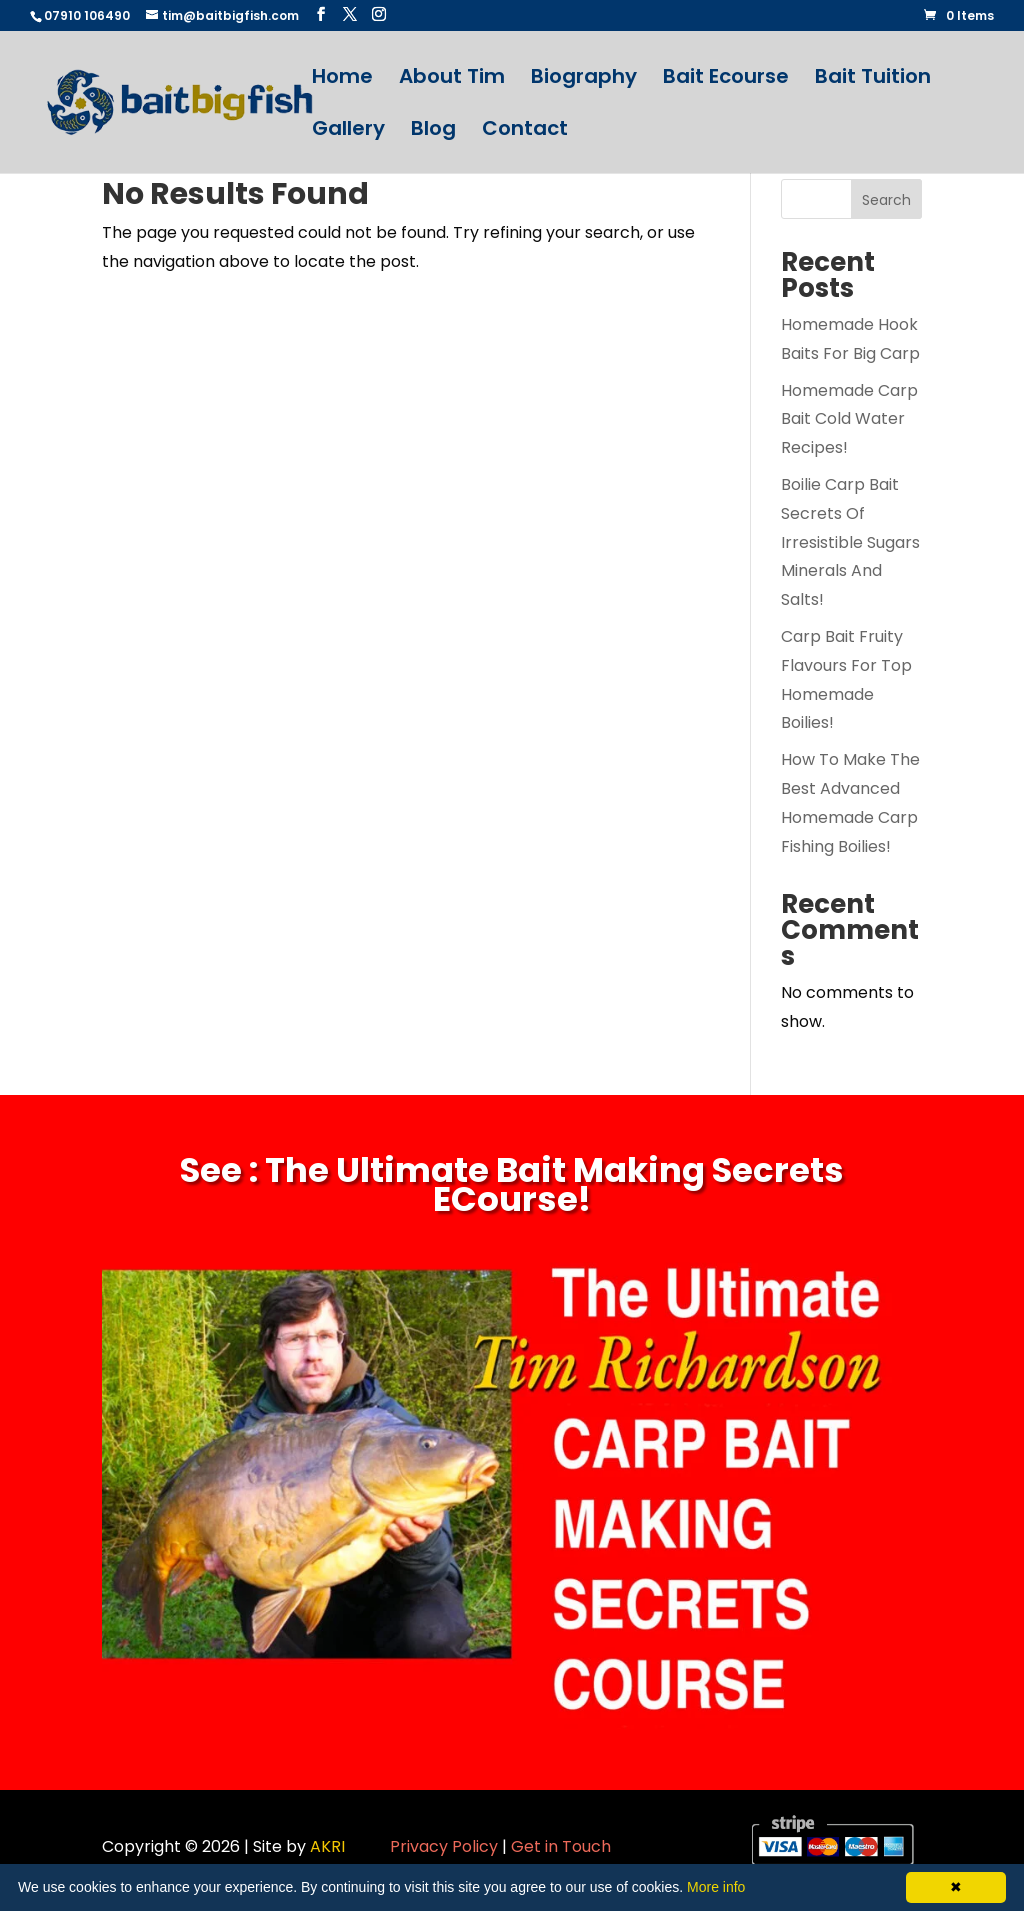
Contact (525, 131)
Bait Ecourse (726, 79)
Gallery (348, 131)
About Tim (452, 79)
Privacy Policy (444, 1846)
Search (886, 200)
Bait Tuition (873, 79)
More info (716, 1887)
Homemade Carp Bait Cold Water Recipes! (849, 419)
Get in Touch (561, 1846)
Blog (433, 131)
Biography (584, 79)
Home (342, 79)
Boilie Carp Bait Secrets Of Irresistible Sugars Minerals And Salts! (850, 542)
